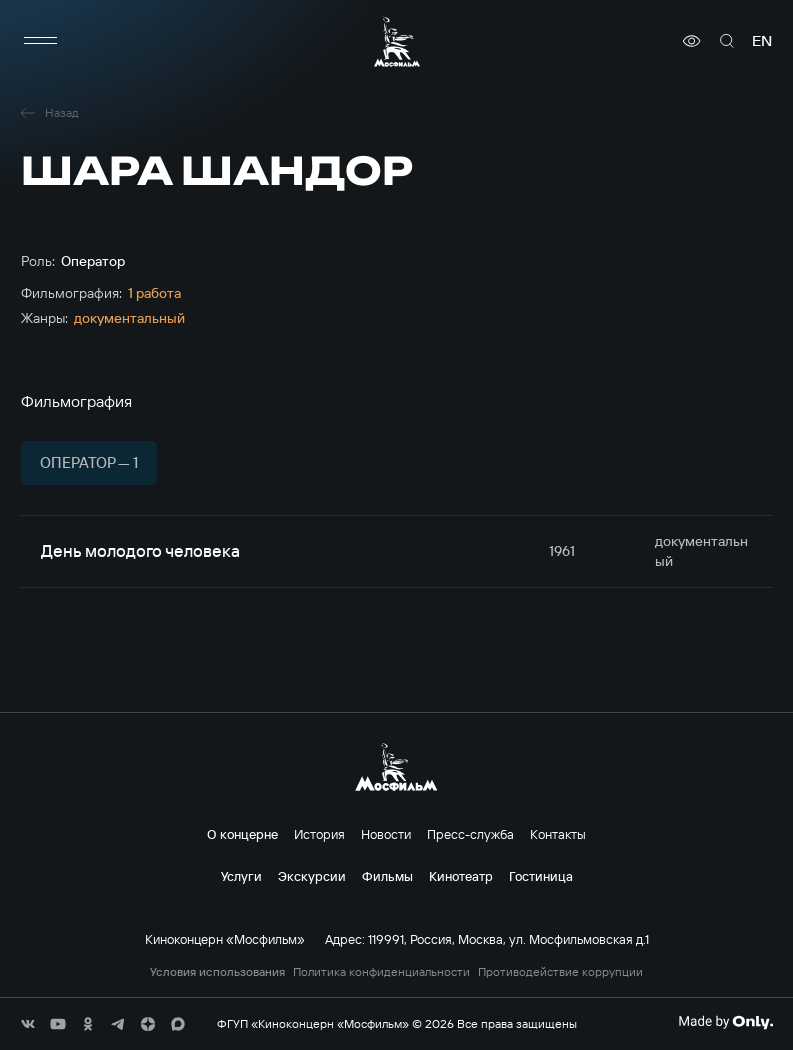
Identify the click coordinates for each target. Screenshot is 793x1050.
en (762, 41)
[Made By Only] (725, 1022)
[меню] (41, 41)
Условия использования (217, 972)
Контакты (558, 834)
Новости (386, 834)
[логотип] (397, 41)
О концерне (242, 834)
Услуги (241, 876)
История (319, 834)
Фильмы (387, 876)
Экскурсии (312, 876)
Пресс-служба (470, 834)
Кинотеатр (461, 876)
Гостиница (541, 876)
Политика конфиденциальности (381, 972)
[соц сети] (28, 1024)
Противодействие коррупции (560, 972)
